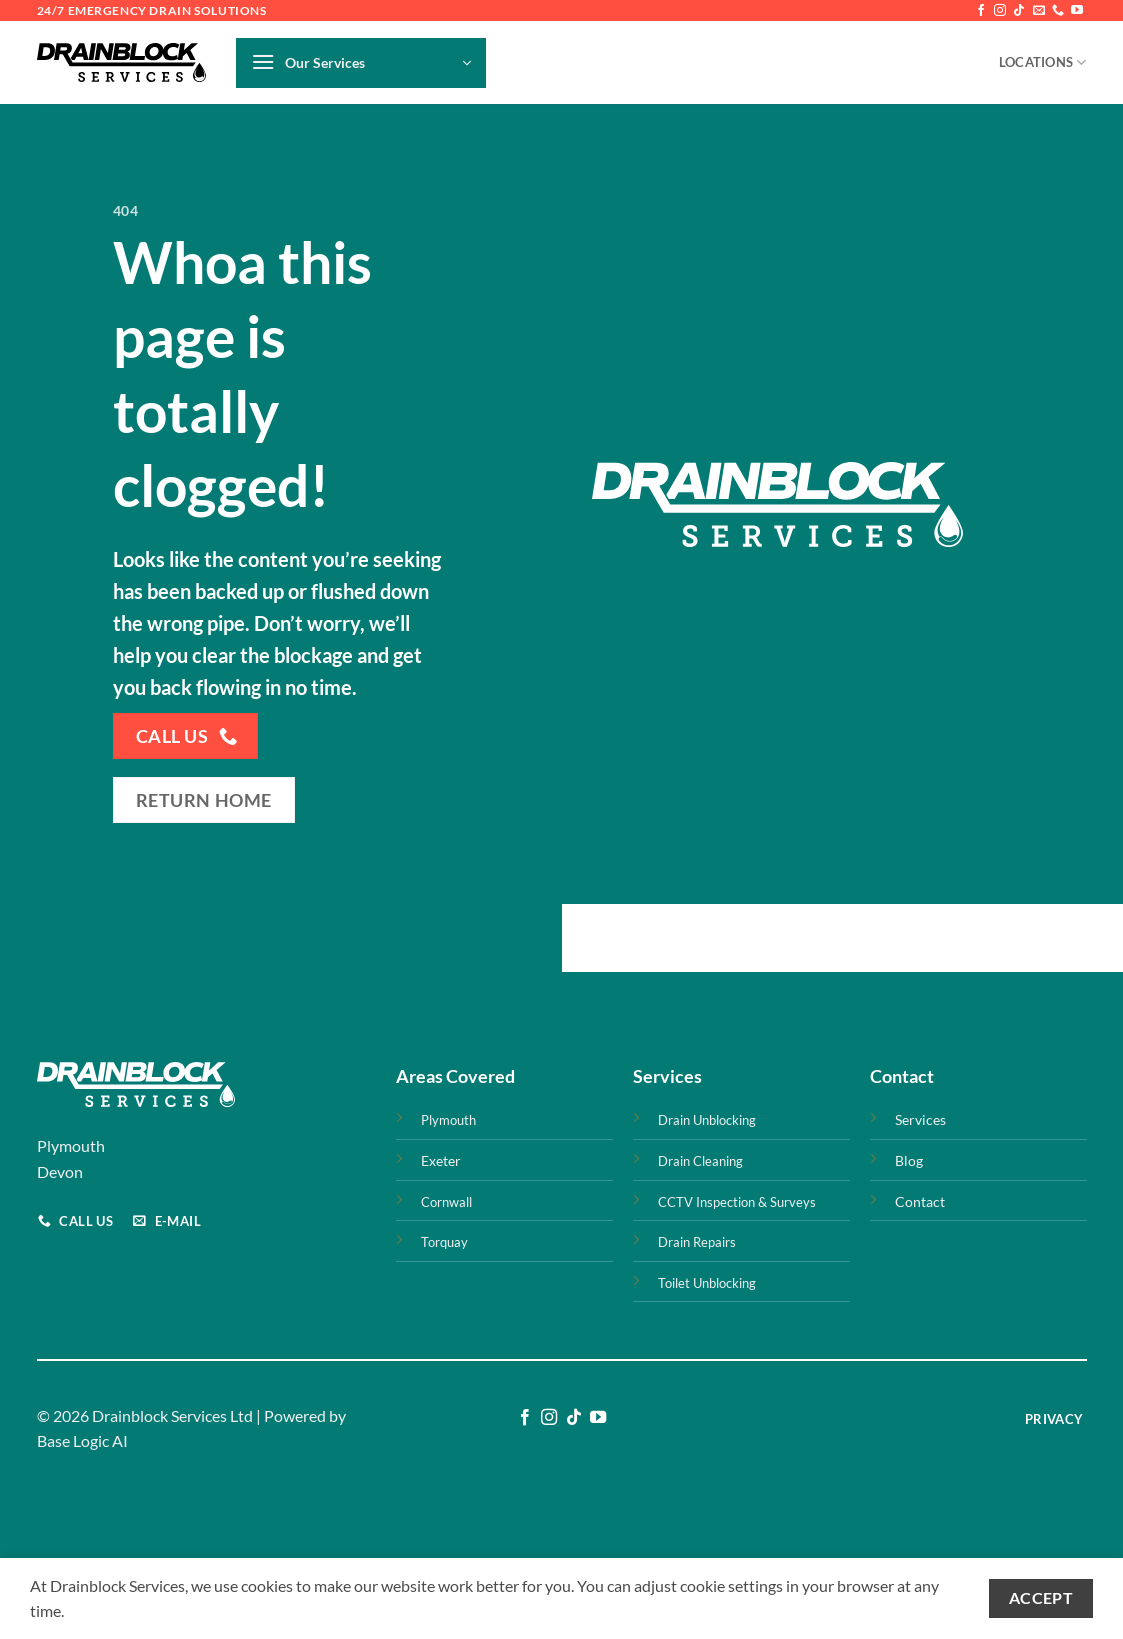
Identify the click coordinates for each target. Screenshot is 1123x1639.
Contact (920, 1201)
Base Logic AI (82, 1440)
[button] (361, 63)
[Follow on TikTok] (1019, 11)
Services (920, 1119)
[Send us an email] (1039, 11)
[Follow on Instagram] (1000, 11)
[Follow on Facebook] (981, 11)
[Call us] (1058, 11)
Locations (1043, 62)
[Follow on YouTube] (1077, 11)
